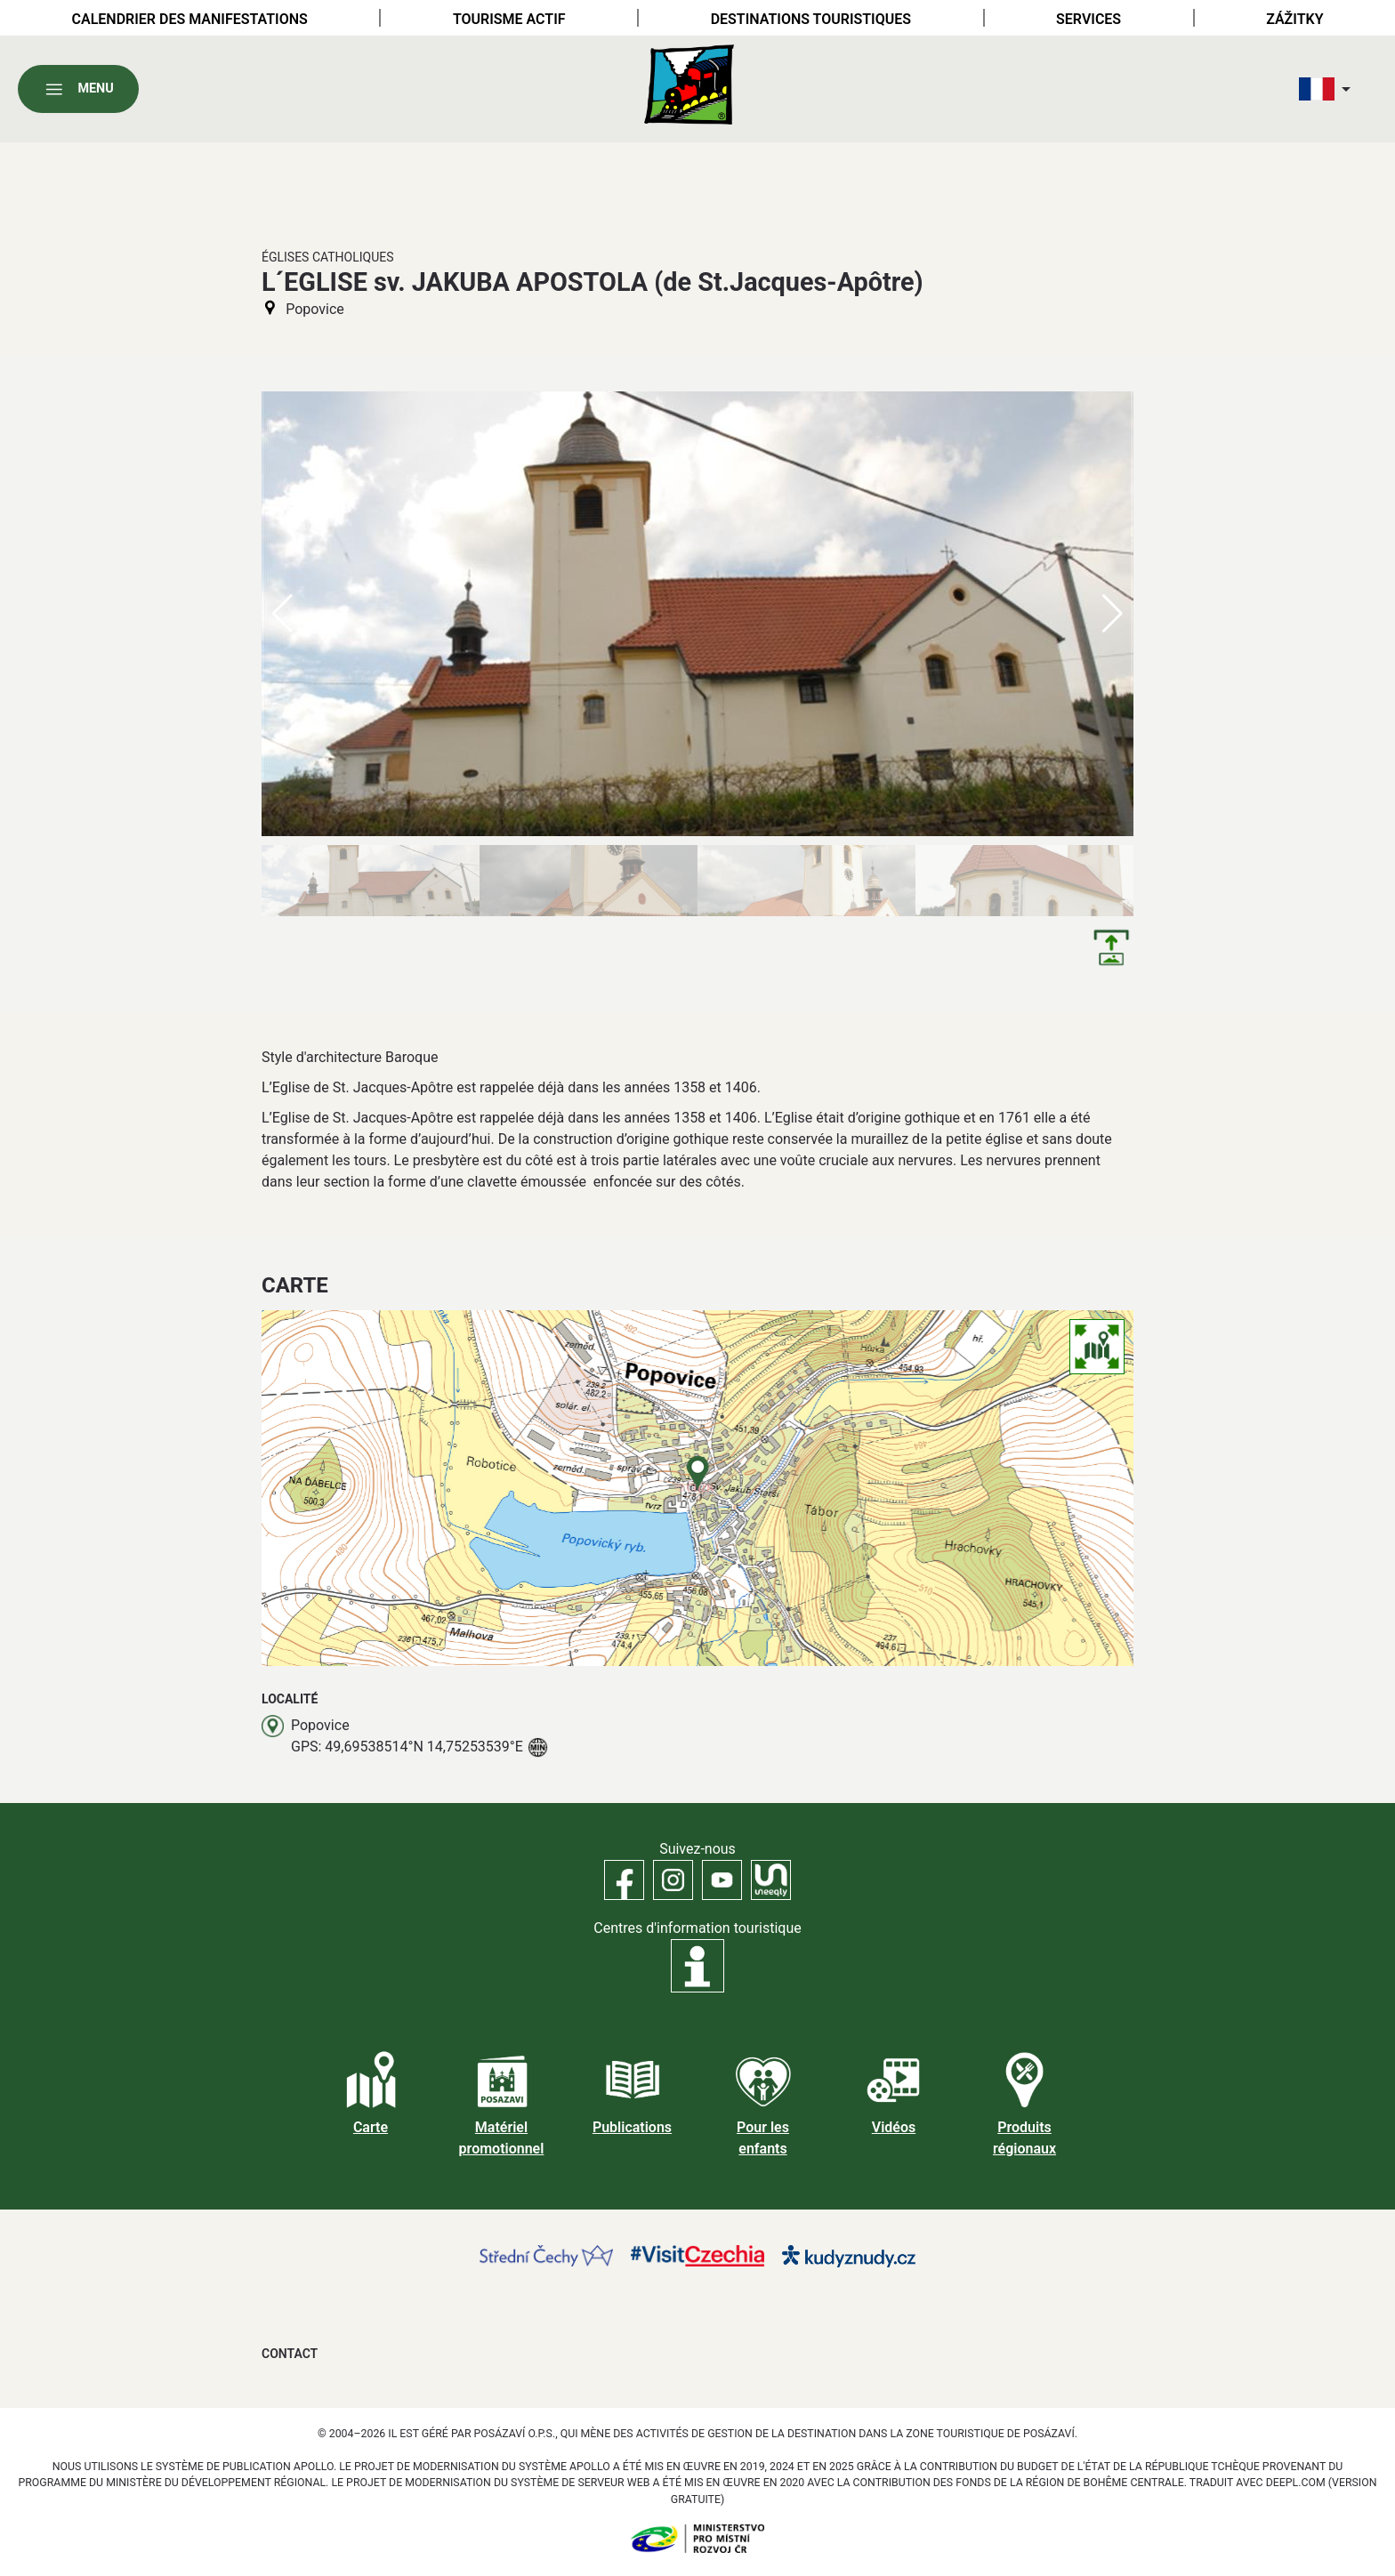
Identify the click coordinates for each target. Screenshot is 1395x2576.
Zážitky (1294, 19)
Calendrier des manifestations (190, 19)
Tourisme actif (509, 19)
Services (1088, 19)
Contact (290, 2354)
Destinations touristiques (811, 19)
